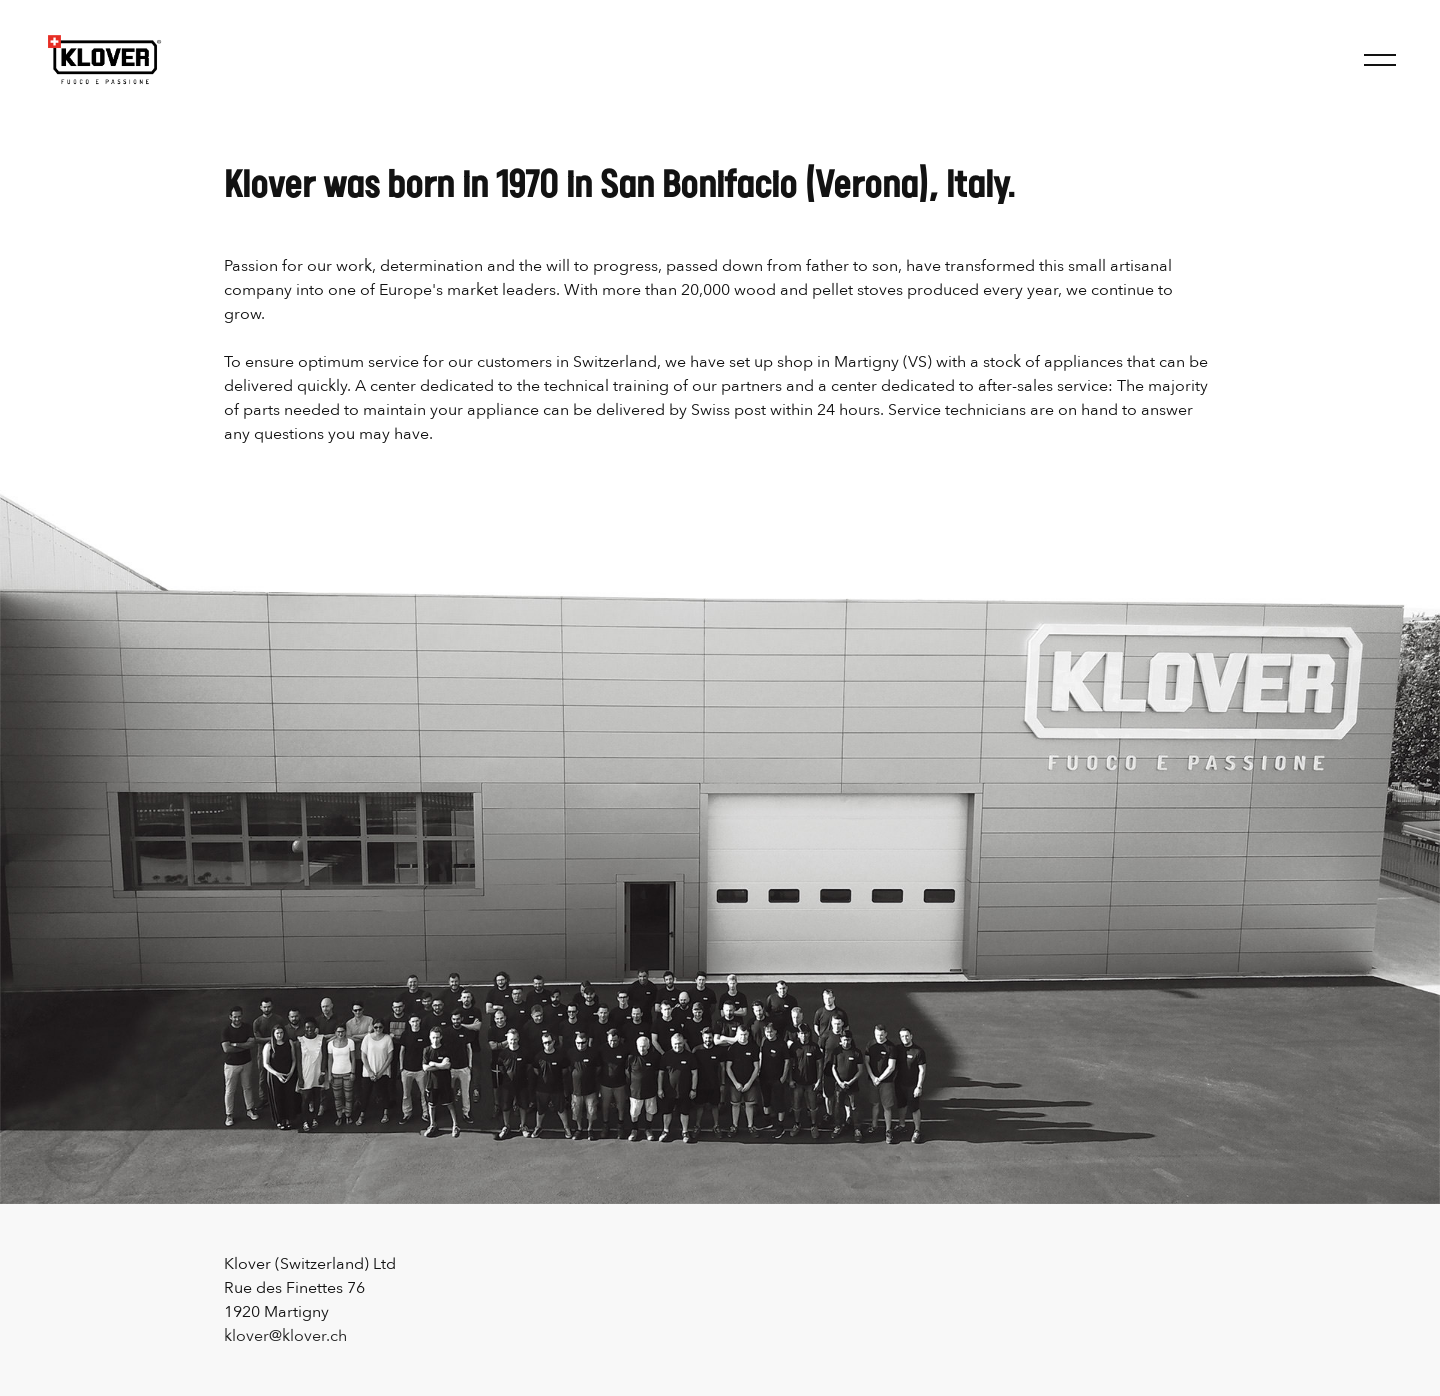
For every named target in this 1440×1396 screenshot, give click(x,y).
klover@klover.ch (285, 1336)
